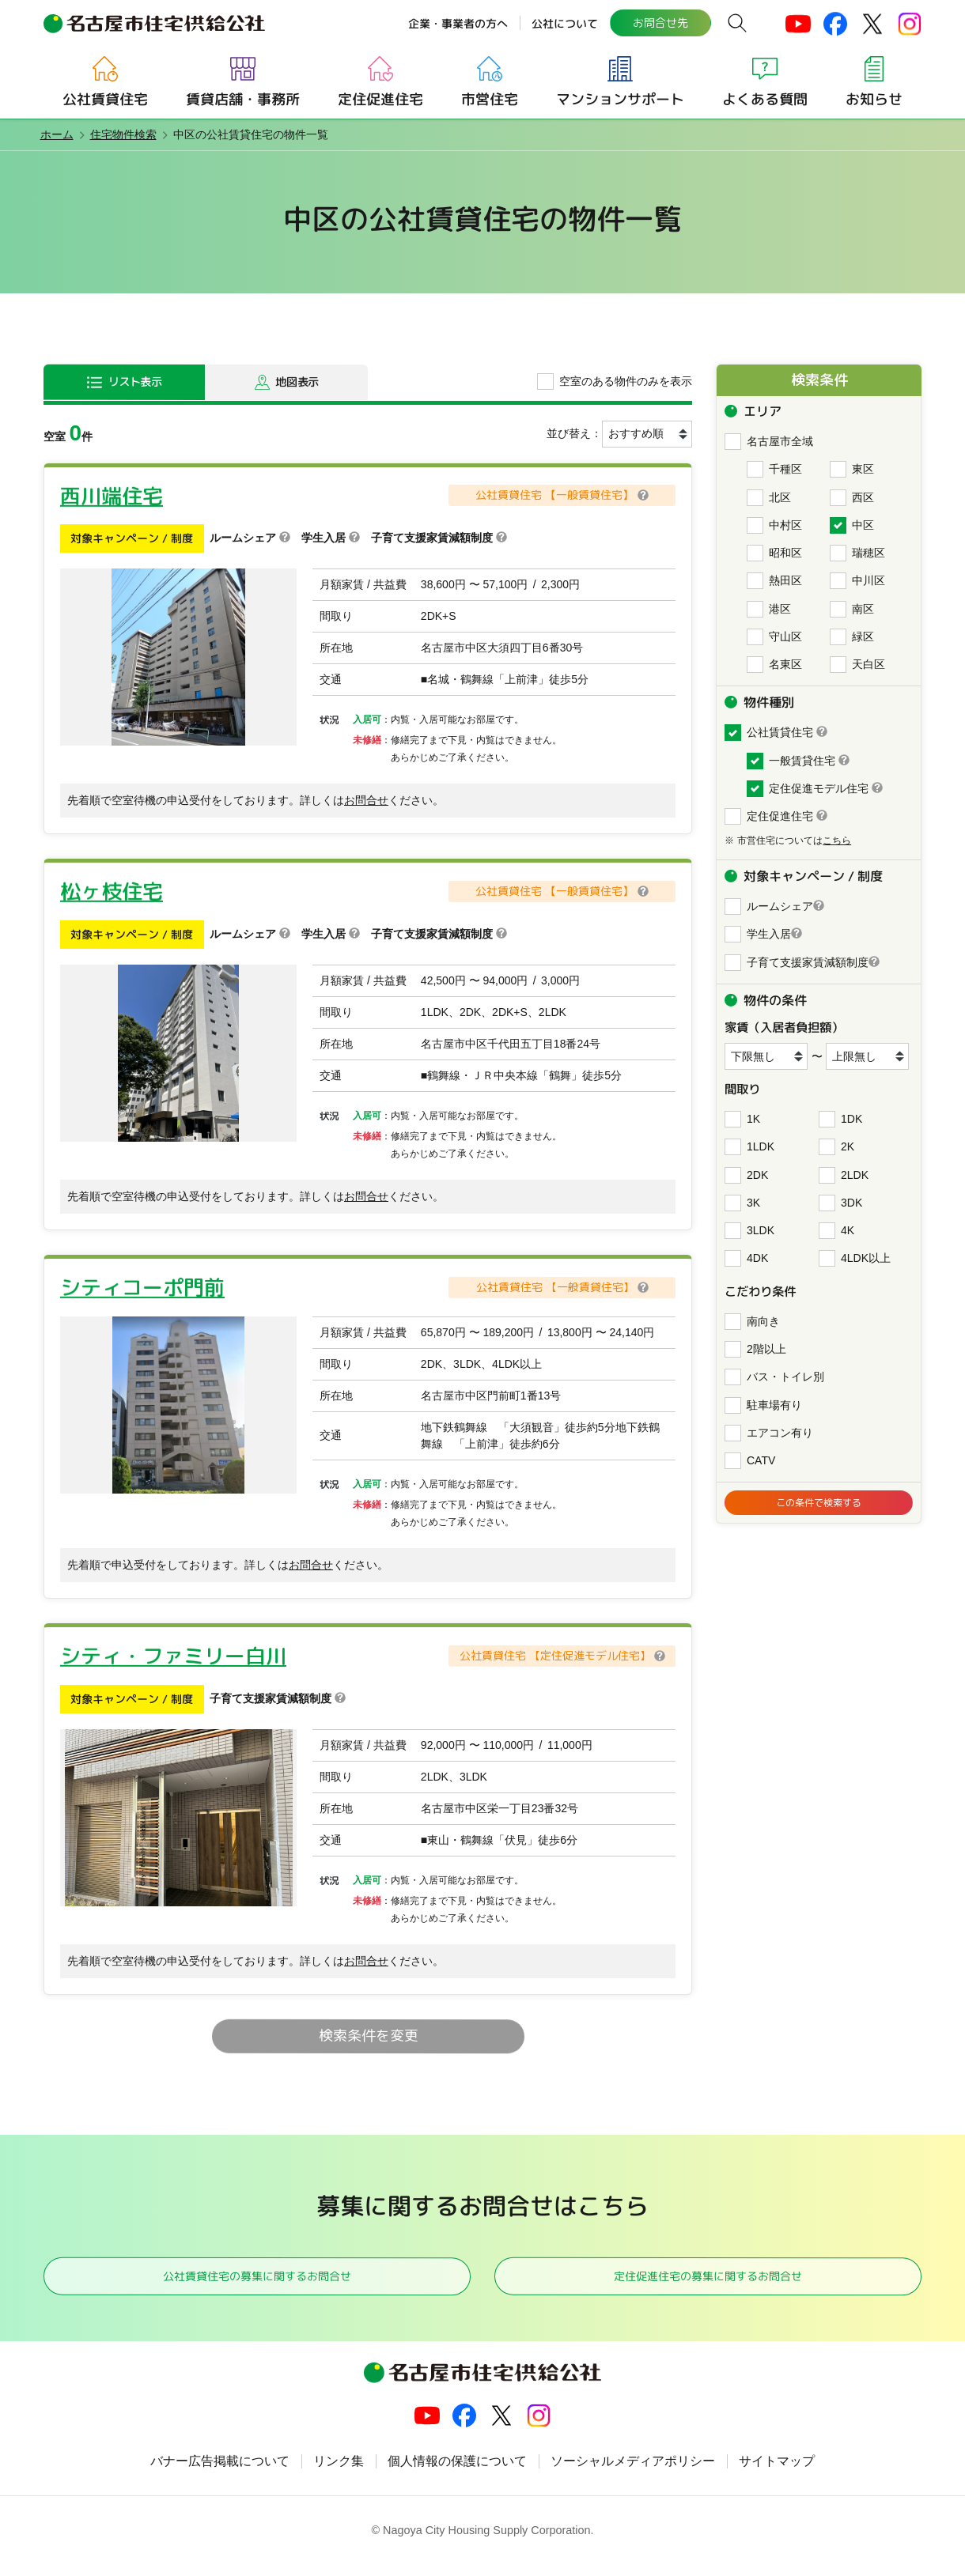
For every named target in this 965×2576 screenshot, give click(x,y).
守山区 (785, 636)
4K (847, 1230)
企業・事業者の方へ (457, 22)
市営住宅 (489, 99)
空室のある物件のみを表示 (625, 381)
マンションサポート (620, 99)
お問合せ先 (659, 22)
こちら (837, 840)
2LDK (854, 1175)
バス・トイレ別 (785, 1376)
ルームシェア (780, 906)
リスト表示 (137, 381)
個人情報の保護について (457, 2473)
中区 (863, 525)
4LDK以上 (866, 1258)
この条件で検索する (818, 1505)
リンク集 (338, 2473)
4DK (757, 1258)
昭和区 (785, 552)
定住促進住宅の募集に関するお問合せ (707, 2281)
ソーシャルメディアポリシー (633, 2473)
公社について (564, 22)
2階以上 (766, 1349)
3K (753, 1202)
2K (847, 1146)
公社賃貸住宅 (105, 99)
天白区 (868, 664)
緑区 (863, 636)
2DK (757, 1175)
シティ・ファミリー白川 (173, 1655)
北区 (780, 497)
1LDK (760, 1146)
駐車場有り (774, 1405)
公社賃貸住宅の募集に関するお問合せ (257, 2281)
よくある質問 (765, 99)
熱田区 (785, 580)
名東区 (785, 664)
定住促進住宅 (380, 99)
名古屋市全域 (780, 441)
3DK (851, 1202)
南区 (863, 608)
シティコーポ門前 (142, 1287)
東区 (863, 469)
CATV (761, 1460)
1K (753, 1118)
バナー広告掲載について (220, 2473)
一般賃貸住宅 (802, 760)
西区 (863, 497)
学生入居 (769, 933)
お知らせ (874, 99)
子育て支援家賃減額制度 (807, 962)
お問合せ (366, 800)
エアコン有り (780, 1432)
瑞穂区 (868, 552)
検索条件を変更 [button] (368, 2035)
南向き (763, 1321)
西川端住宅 (111, 495)
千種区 (785, 469)
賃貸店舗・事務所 (243, 99)
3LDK (760, 1230)
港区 (780, 608)
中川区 (868, 580)
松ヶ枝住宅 (111, 891)
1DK (851, 1118)
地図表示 (299, 381)
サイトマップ (777, 2473)
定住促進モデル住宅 (818, 788)
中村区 (785, 525)
